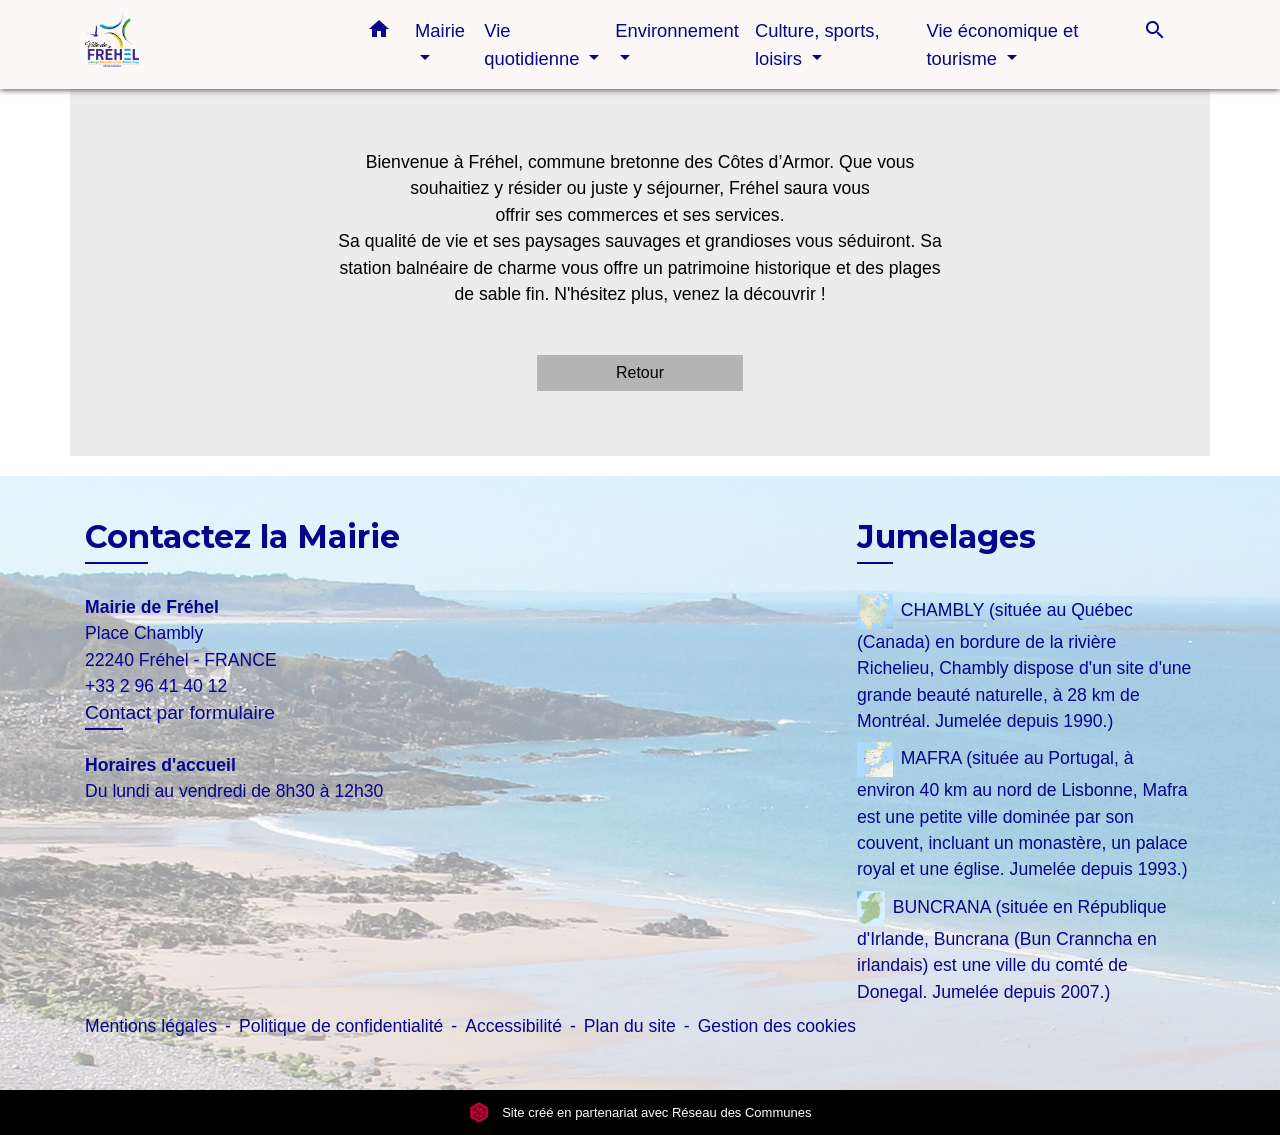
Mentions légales (151, 1026)
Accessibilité (513, 1026)
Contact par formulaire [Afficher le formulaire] (180, 712)
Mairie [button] (440, 30)
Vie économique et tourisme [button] (1002, 44)
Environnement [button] (677, 30)
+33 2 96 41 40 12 (156, 686)
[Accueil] (210, 44)
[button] (379, 33)
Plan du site (630, 1026)
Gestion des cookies (777, 1026)
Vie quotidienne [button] (534, 44)
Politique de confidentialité (341, 1026)
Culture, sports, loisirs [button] (817, 44)
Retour (640, 372)
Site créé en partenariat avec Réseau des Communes (640, 1112)
